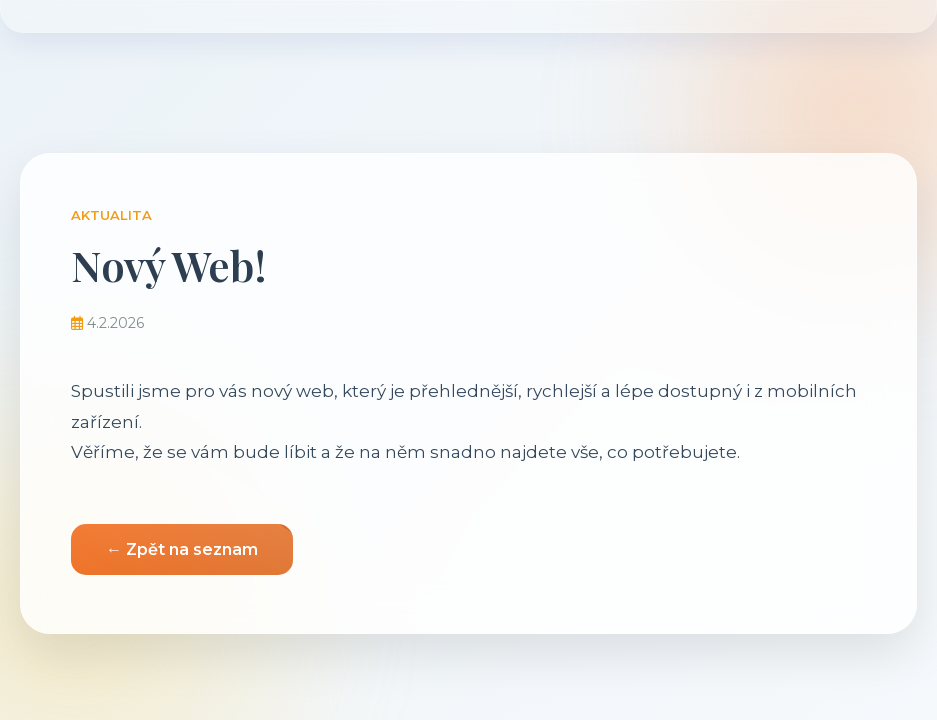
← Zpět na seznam (182, 549)
